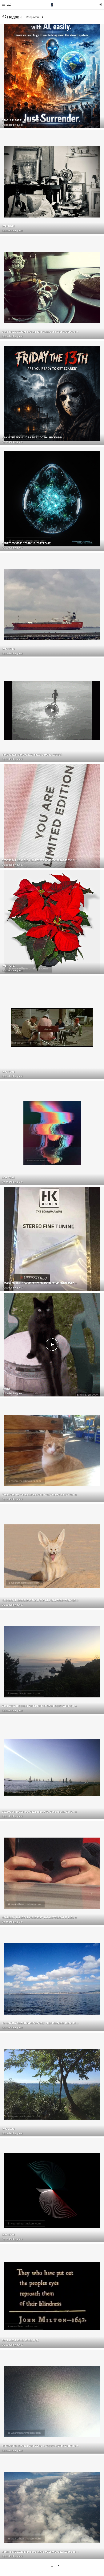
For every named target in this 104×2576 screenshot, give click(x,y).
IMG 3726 (8, 2128)
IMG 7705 (8, 1071)
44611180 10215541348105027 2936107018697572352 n (39, 1917)
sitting (6, 1388)
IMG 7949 (8, 648)
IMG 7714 (8, 966)
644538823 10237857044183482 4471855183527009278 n (40, 331)
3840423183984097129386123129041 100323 (32, 754)
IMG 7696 (8, 1177)
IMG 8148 (8, 226)
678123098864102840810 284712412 (26, 543)
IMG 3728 (8, 2234)
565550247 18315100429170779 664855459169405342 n (39, 860)
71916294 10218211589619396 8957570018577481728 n (39, 1706)
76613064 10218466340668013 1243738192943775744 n (39, 1494)
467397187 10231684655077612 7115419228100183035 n (40, 2023)
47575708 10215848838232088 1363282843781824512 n (39, 1283)
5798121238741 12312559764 (21, 120)
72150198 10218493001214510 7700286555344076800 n (39, 1811)
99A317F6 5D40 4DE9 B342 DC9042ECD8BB (32, 437)
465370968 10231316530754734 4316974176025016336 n (40, 2445)
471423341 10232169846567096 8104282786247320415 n (40, 1600)
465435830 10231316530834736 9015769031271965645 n (40, 2551)
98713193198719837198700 (20, 2340)
